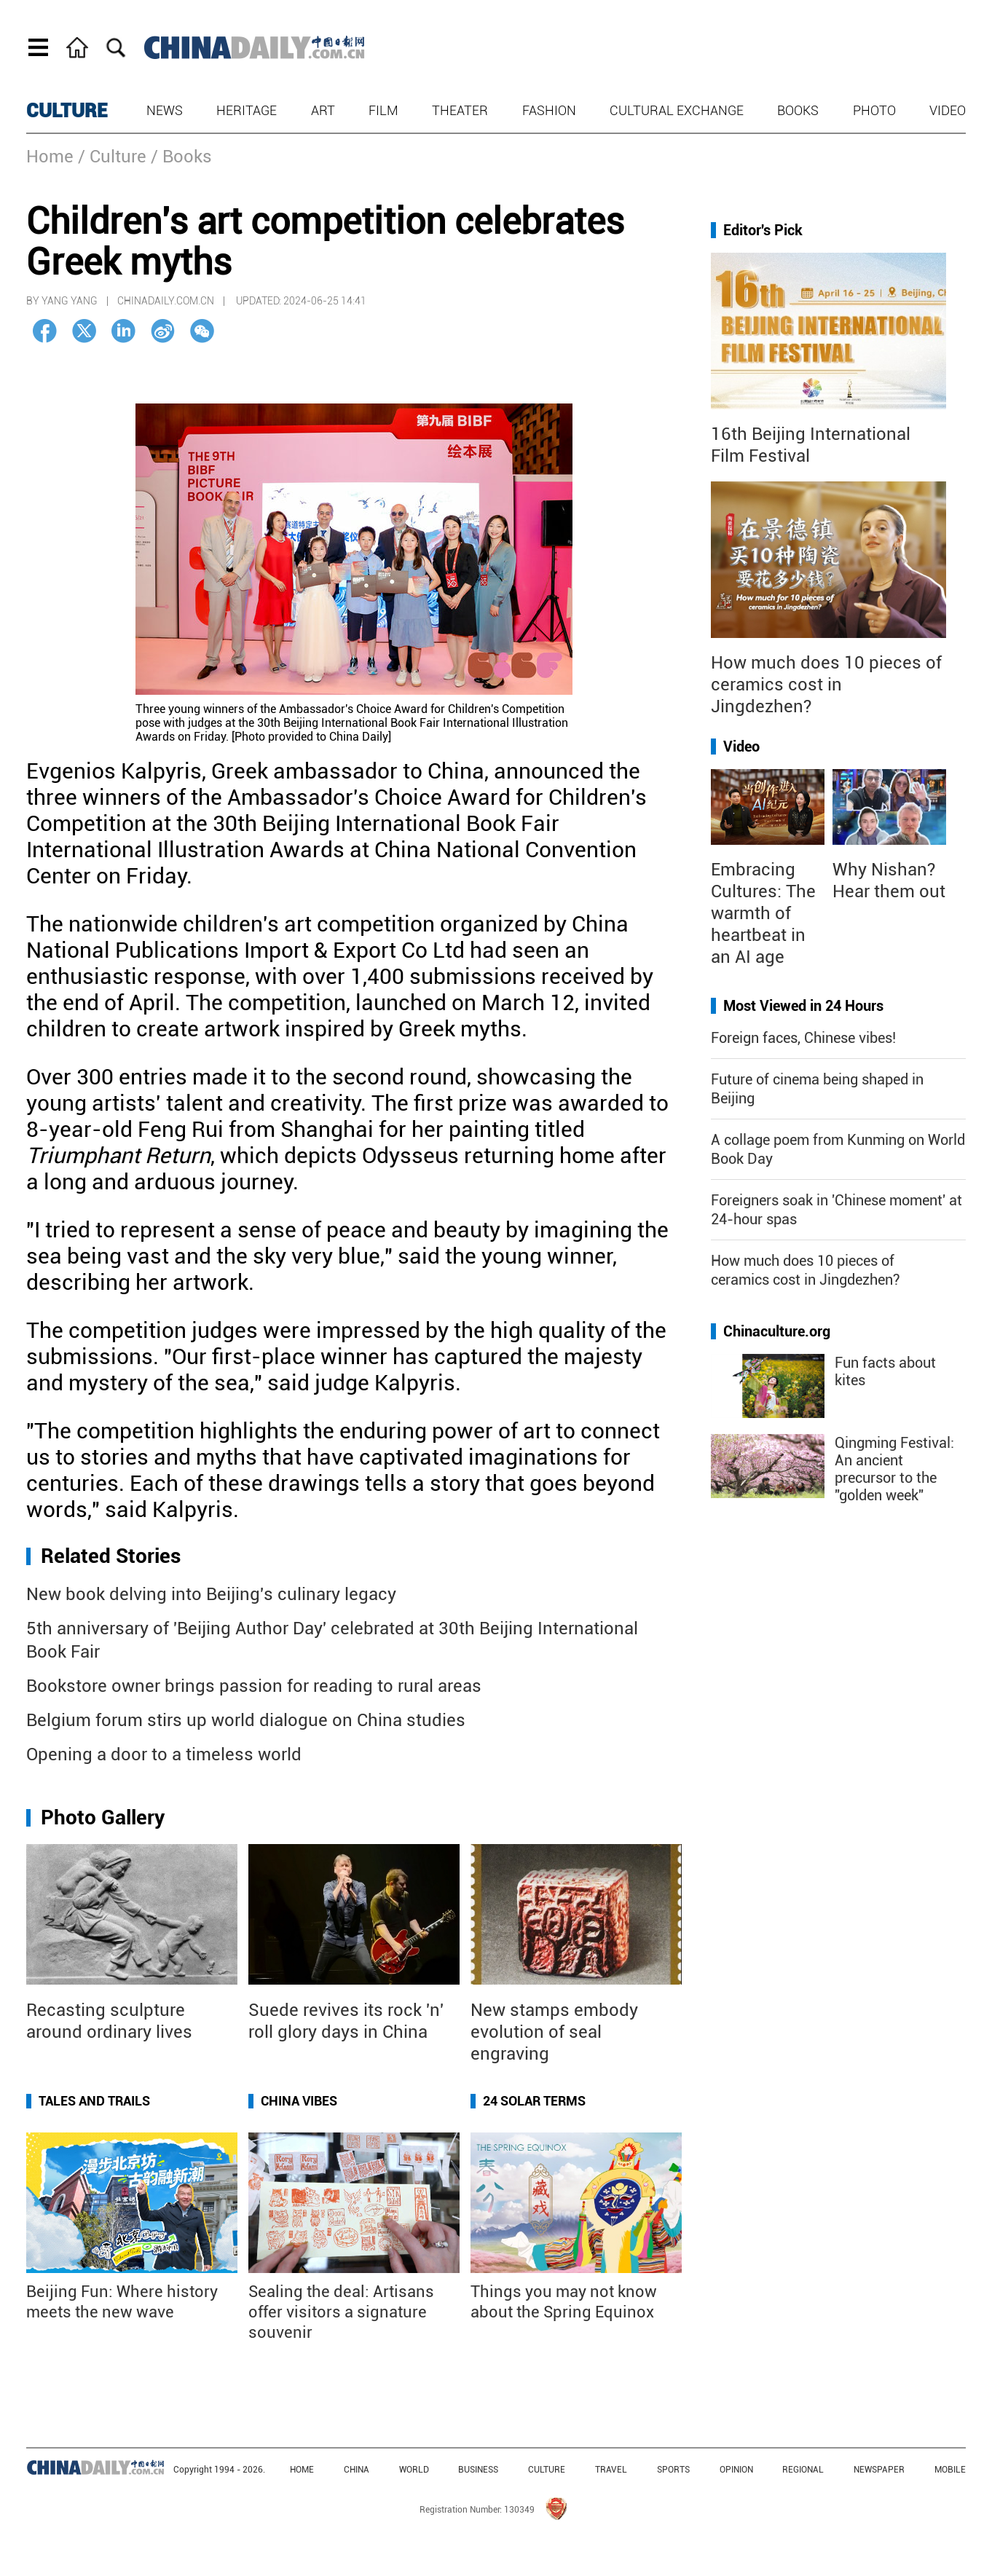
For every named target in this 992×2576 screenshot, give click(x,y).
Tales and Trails (94, 2100)
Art (323, 110)
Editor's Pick (763, 230)
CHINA (356, 2470)
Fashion (549, 110)
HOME (302, 2470)
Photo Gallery (103, 1817)
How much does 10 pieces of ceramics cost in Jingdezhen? (826, 685)
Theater (460, 110)
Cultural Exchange (677, 110)
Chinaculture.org (776, 1331)
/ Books (181, 156)
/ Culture (112, 156)
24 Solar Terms (534, 2100)
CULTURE (67, 111)
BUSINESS (478, 2470)
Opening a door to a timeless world (164, 1754)
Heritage (246, 110)
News (164, 110)
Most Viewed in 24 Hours (803, 1006)
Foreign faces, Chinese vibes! (803, 1038)
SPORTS (673, 2470)
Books (798, 110)
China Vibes (299, 2100)
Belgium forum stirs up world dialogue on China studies (245, 1720)
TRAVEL (611, 2470)
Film (383, 110)
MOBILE (950, 2470)
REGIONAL (803, 2470)
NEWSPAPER (879, 2470)
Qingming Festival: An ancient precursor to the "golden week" (894, 1469)
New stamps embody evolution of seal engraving (554, 2032)
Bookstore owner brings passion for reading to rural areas (253, 1686)
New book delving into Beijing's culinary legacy (211, 1594)
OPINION (736, 2470)
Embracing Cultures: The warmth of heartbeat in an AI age (763, 913)
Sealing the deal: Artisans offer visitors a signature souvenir (341, 2311)
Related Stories (111, 1556)
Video (947, 110)
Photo (874, 110)
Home (50, 156)
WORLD (414, 2470)
